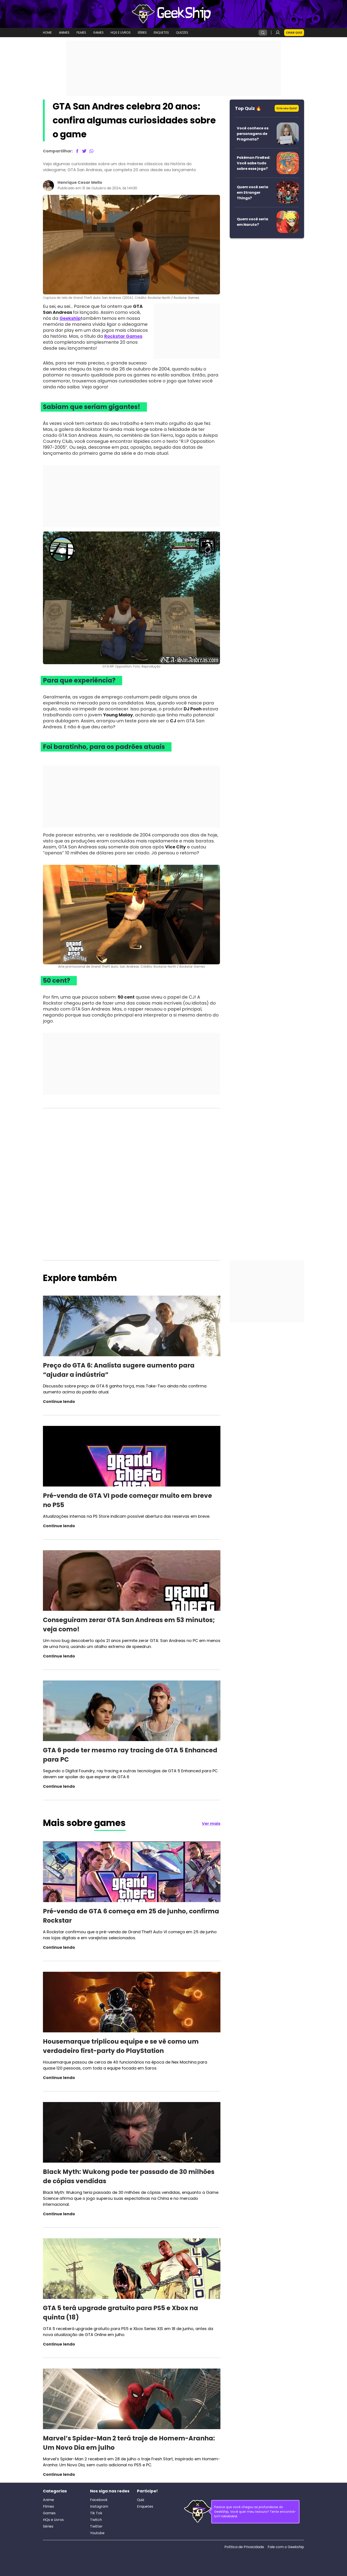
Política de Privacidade (244, 2547)
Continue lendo (59, 1401)
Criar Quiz (294, 33)
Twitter (96, 2526)
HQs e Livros (53, 2519)
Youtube (97, 2533)
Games (49, 2513)
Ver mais (211, 1823)
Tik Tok (96, 2513)
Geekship (70, 318)
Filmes (48, 2506)
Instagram (99, 2506)
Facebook (99, 2499)
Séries (48, 2526)
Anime (48, 2499)
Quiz (140, 2499)
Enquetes (145, 2506)
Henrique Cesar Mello (80, 182)
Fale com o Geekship (286, 2547)
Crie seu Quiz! (286, 108)
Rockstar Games (123, 336)
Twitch (96, 2519)
